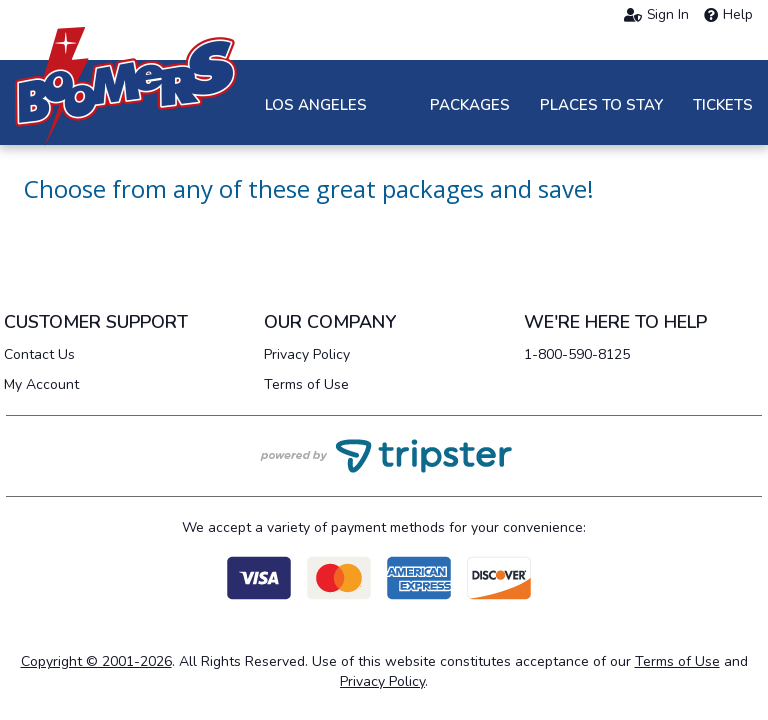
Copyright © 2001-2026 (96, 661)
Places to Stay (601, 105)
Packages (470, 105)
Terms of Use (306, 384)
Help (728, 15)
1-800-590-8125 (577, 354)
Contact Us (39, 354)
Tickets (723, 105)
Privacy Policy (307, 354)
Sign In (656, 15)
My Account (41, 384)
